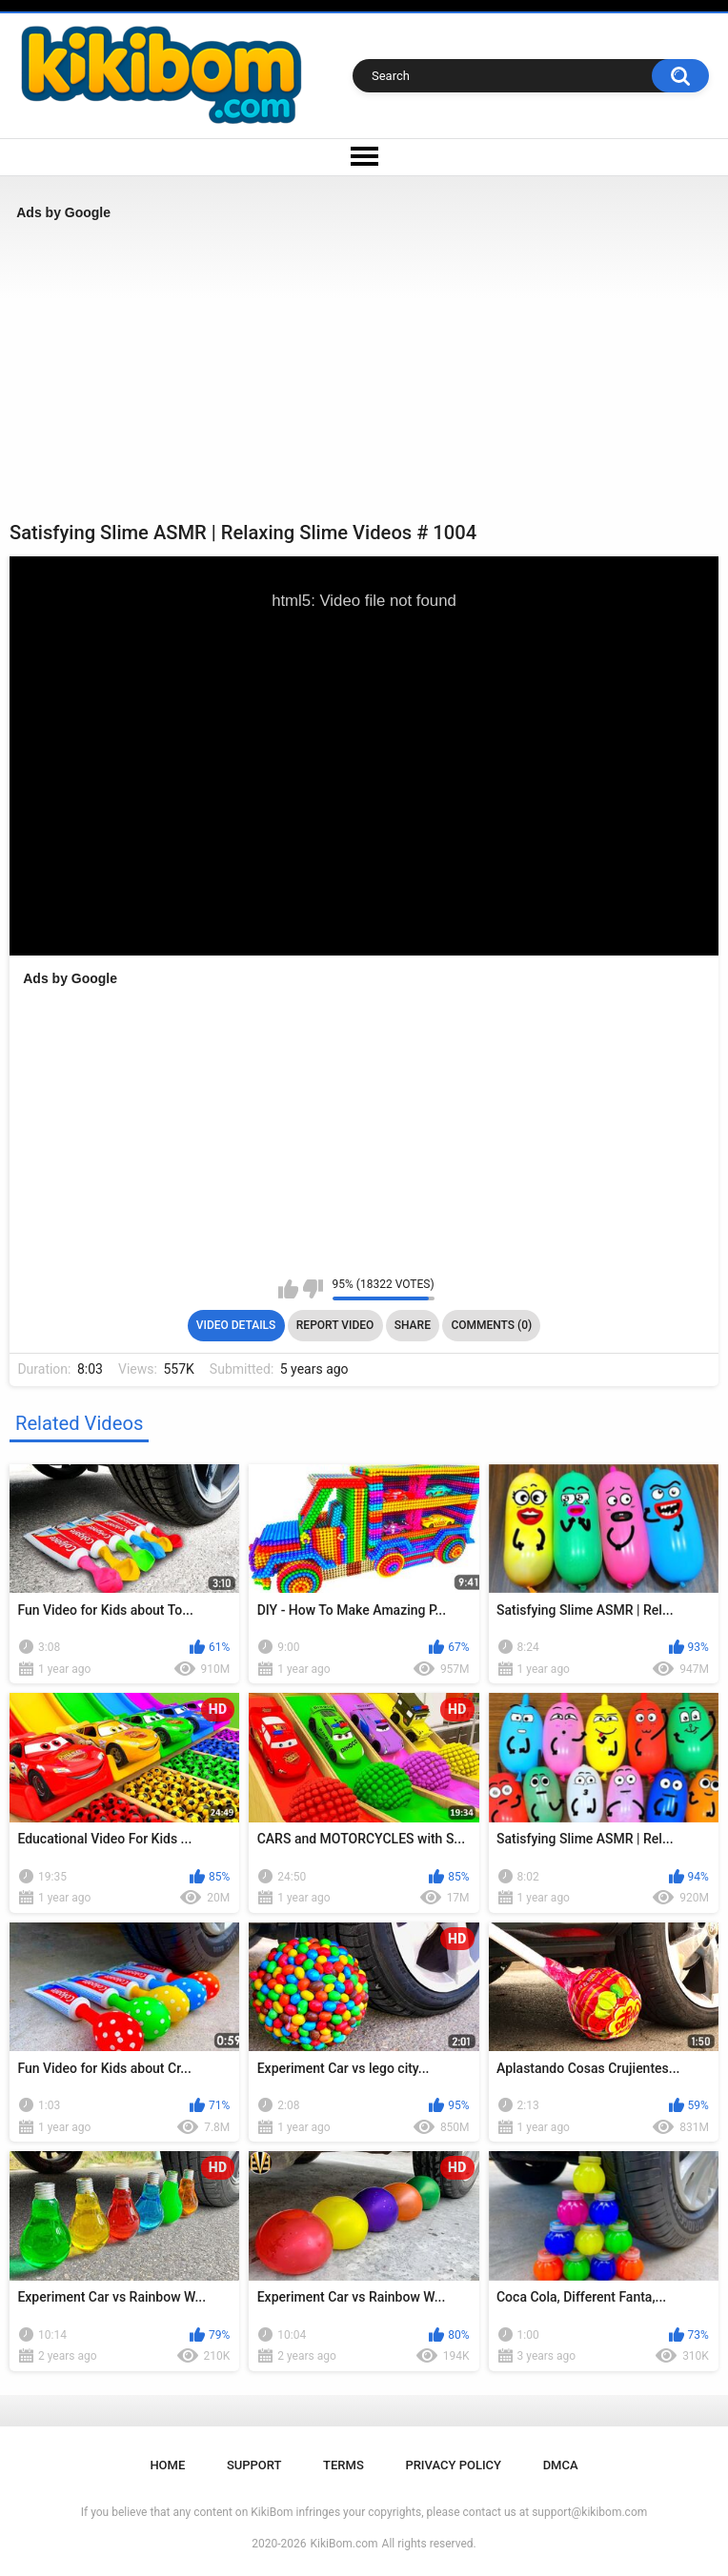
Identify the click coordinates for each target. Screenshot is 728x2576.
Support (254, 2465)
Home (167, 2465)
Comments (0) (491, 1325)
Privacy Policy (453, 2465)
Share (412, 1325)
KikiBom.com (344, 2543)
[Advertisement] (364, 370)
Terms (343, 2465)
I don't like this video (313, 1288)
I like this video (288, 1288)
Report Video (335, 1325)
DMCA (560, 2465)
